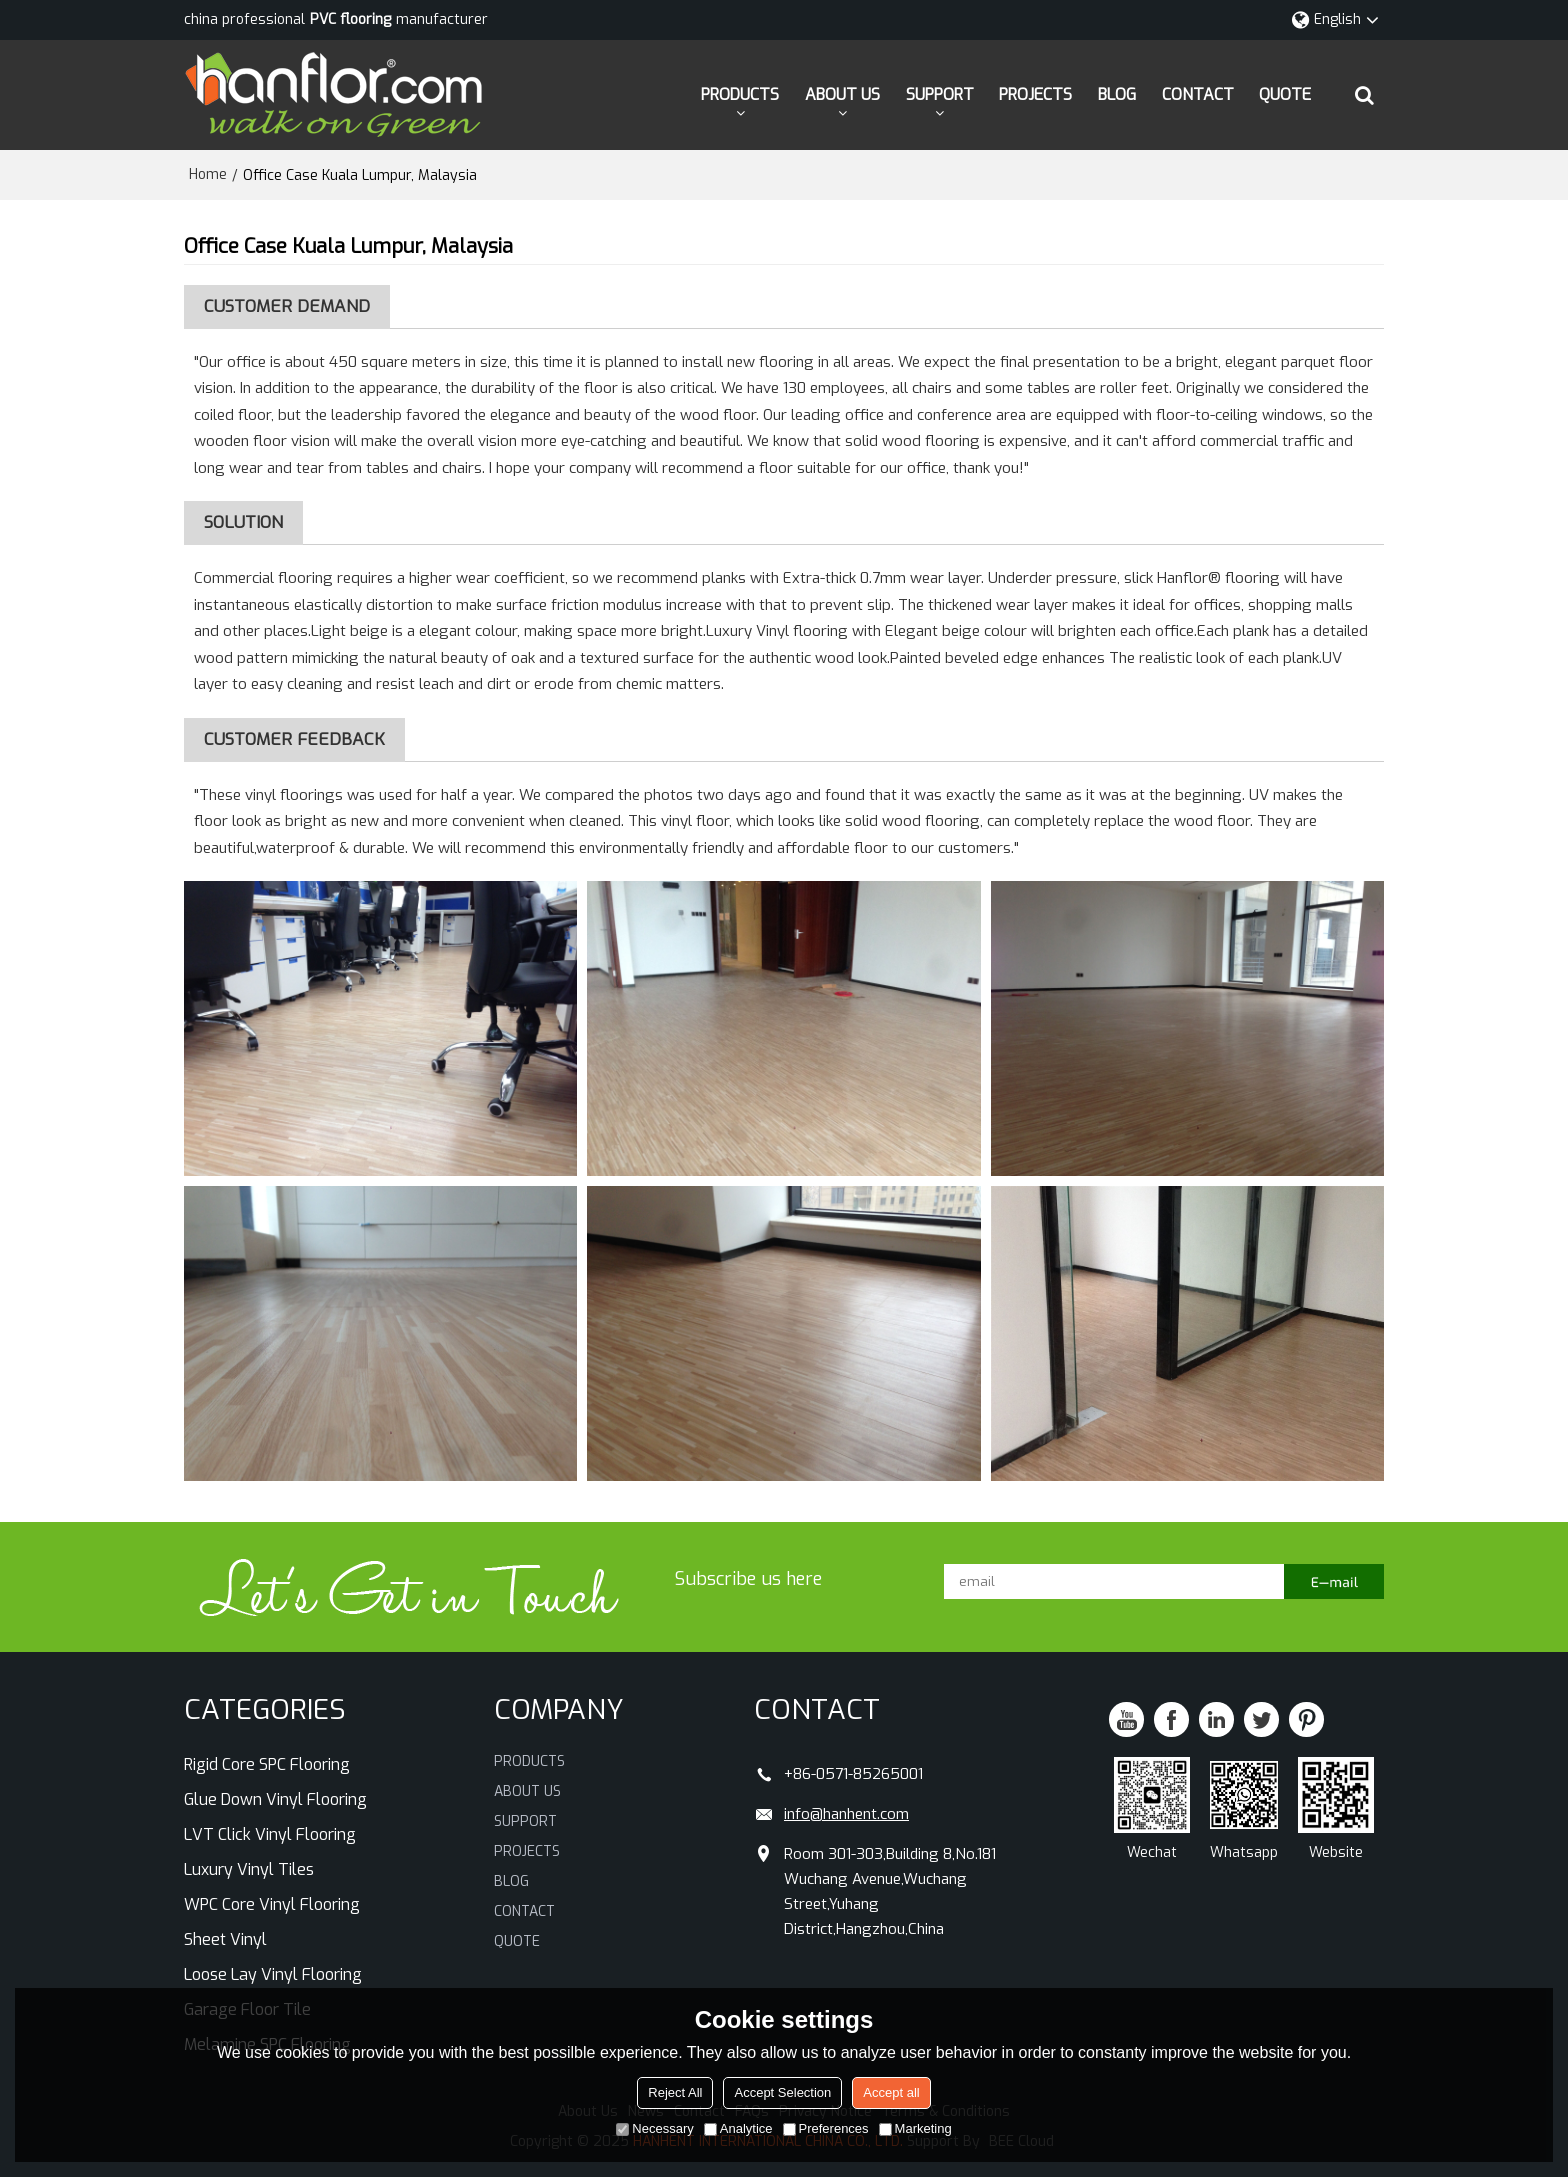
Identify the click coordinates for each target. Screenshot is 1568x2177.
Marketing (915, 2128)
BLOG (1117, 94)
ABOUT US (842, 94)
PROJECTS (1035, 94)
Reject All (675, 2092)
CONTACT (1198, 94)
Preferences (826, 2128)
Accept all (891, 2092)
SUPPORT (940, 94)
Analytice (738, 2128)
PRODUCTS (740, 94)
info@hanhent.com (846, 1814)
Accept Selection (782, 2092)
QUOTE (1285, 94)
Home (208, 174)
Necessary (654, 2128)
